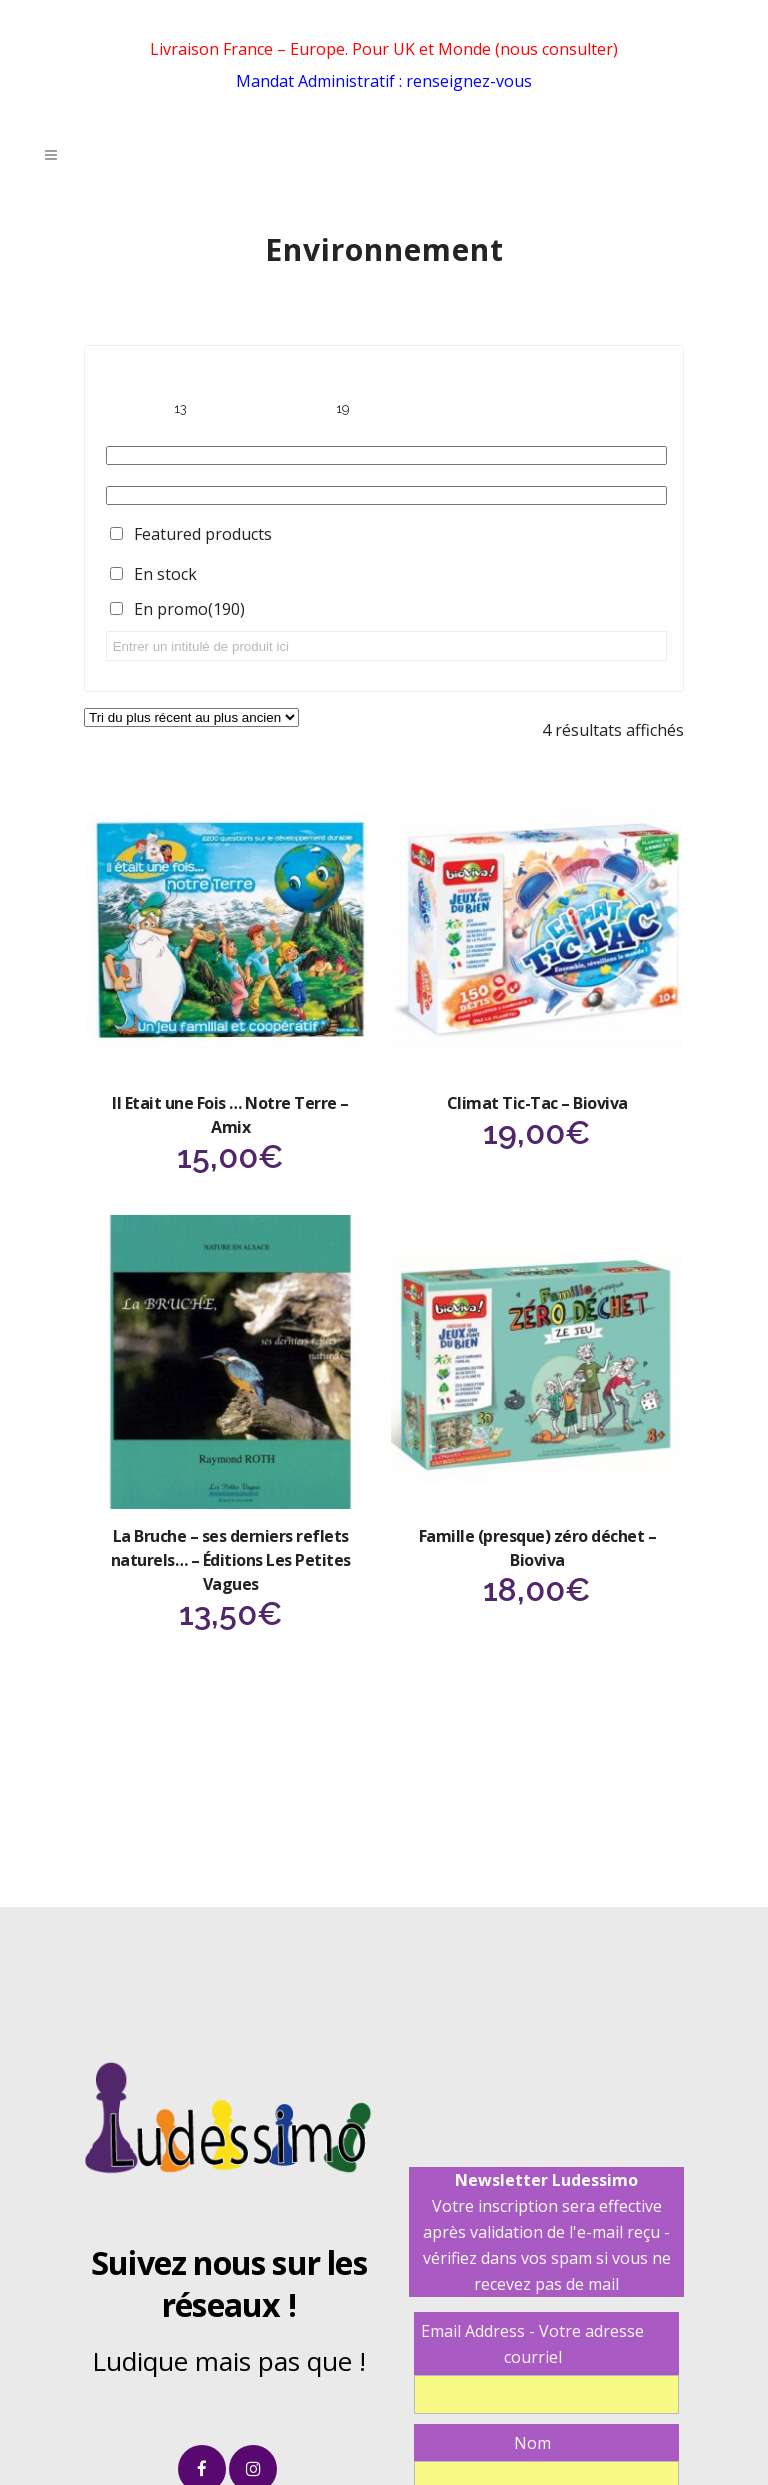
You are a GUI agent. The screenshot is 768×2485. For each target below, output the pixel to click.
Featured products (203, 534)
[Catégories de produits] (386, 455)
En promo (189, 609)
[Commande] (191, 717)
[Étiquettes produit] (386, 495)
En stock (165, 574)
